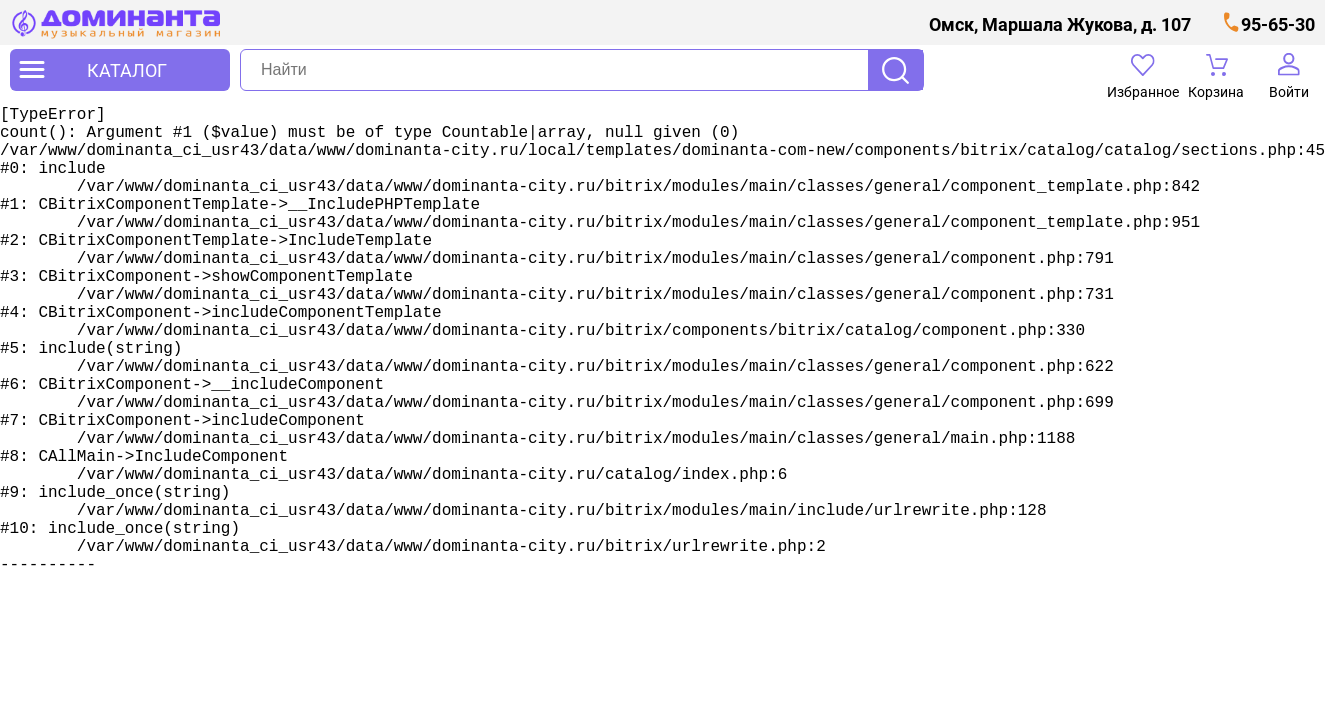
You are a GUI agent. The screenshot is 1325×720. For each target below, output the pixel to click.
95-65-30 (1278, 24)
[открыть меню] (120, 70)
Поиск (895, 70)
